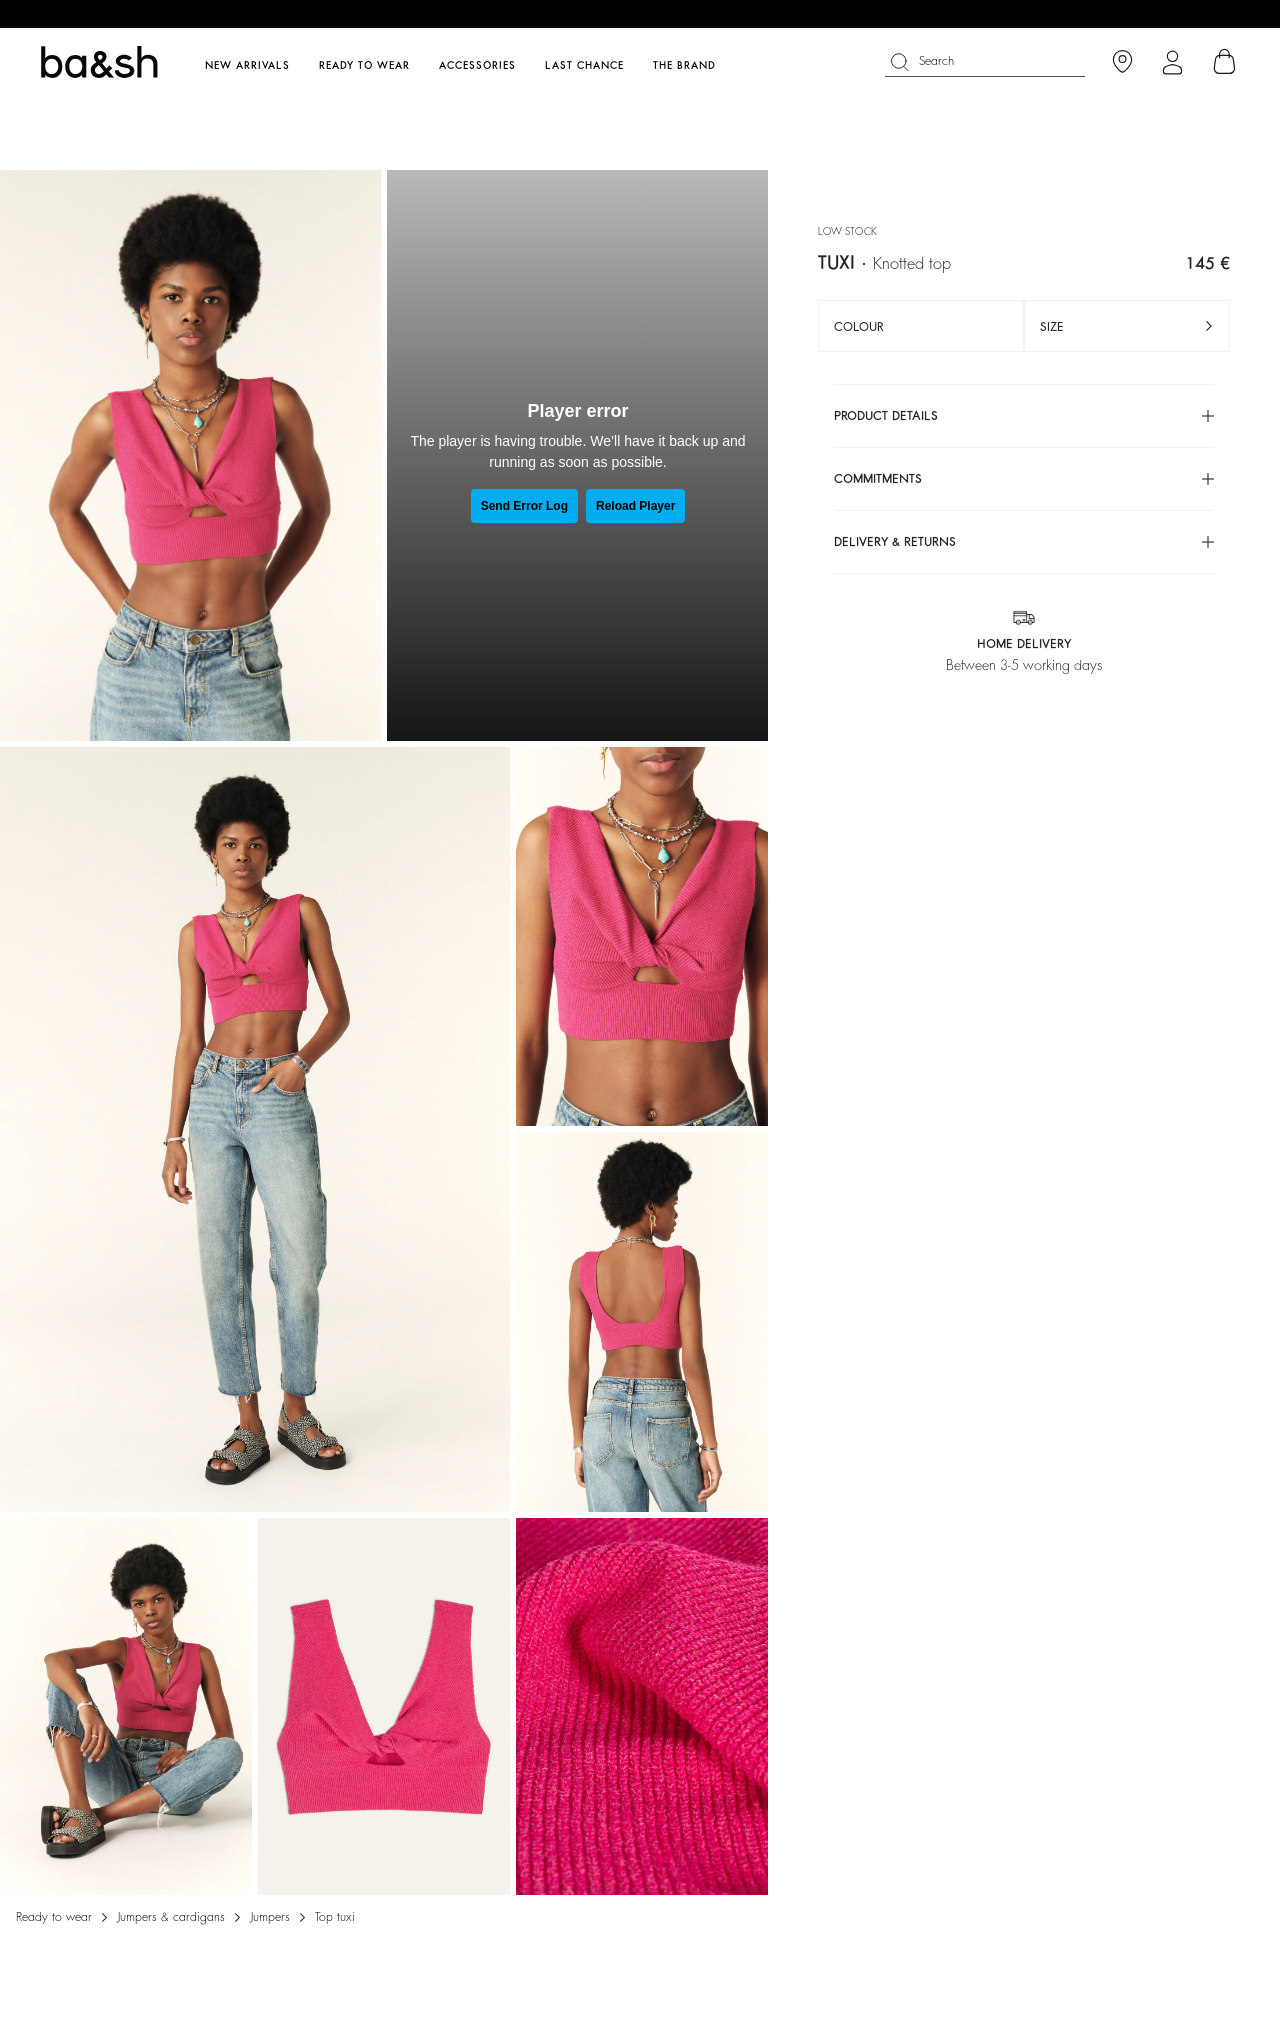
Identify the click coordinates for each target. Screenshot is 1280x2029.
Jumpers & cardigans (171, 1917)
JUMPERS (270, 1917)
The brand (684, 66)
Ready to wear (54, 1917)
